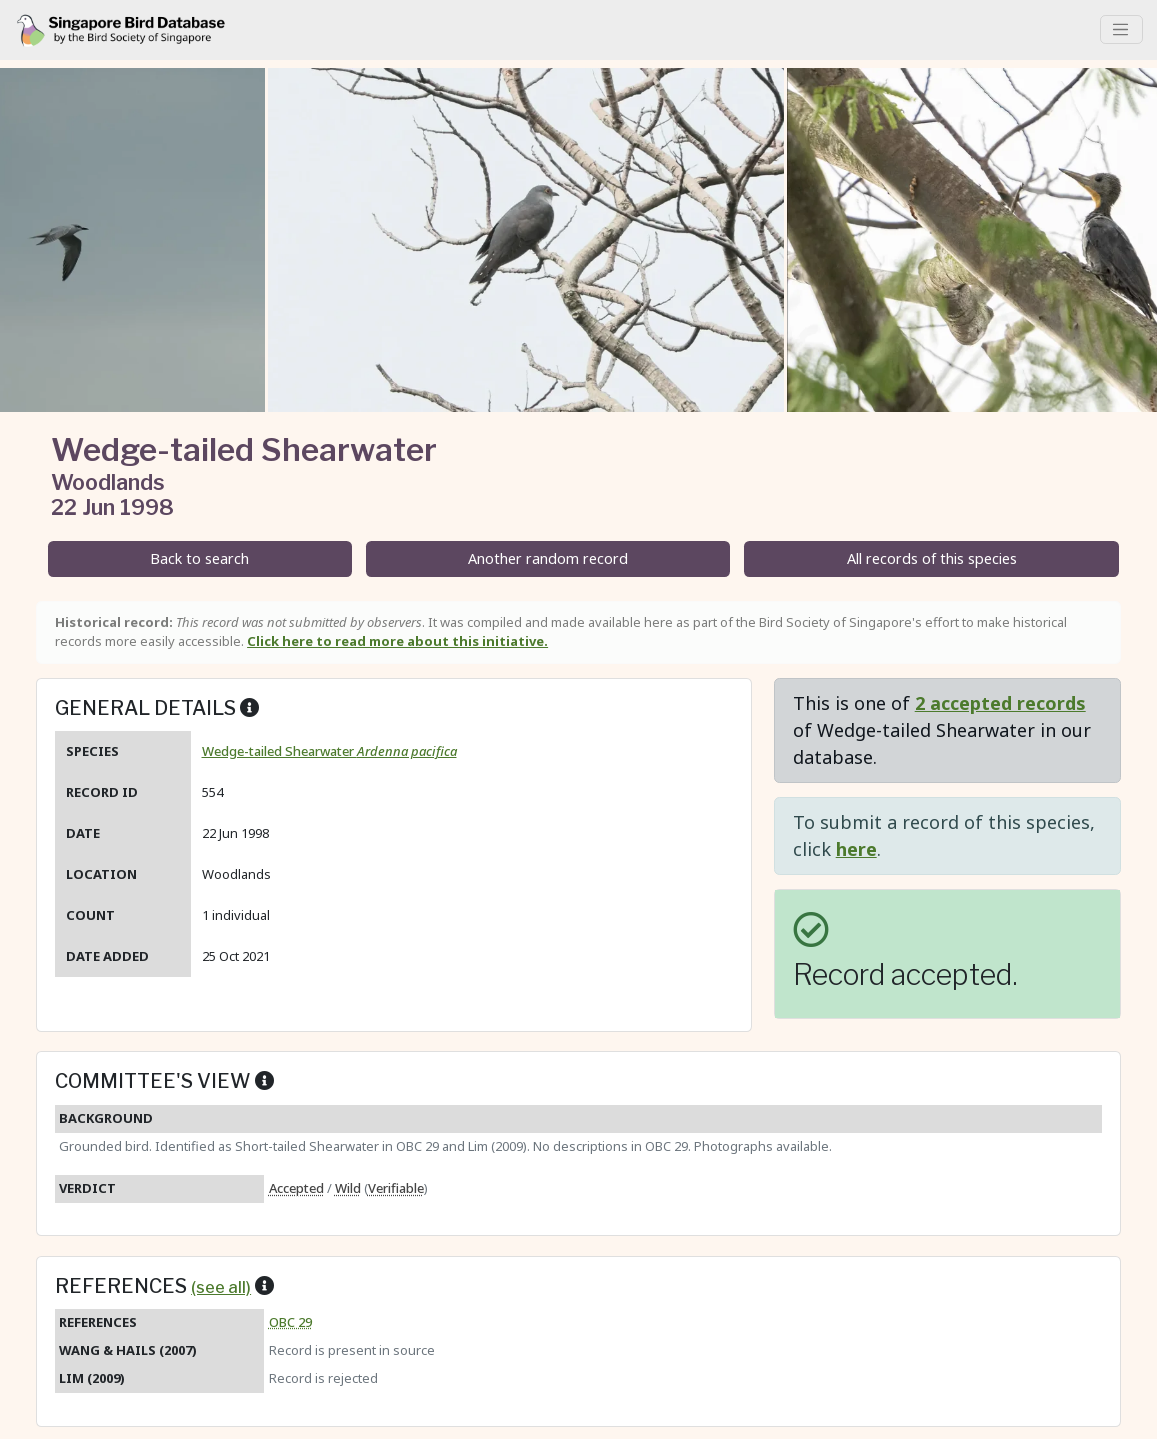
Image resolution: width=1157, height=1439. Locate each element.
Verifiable (396, 1188)
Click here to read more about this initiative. (397, 641)
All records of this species (932, 558)
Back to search (199, 558)
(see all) (221, 1287)
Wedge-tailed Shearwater (329, 751)
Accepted (296, 1188)
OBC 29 (290, 1322)
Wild (348, 1188)
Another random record (548, 558)
